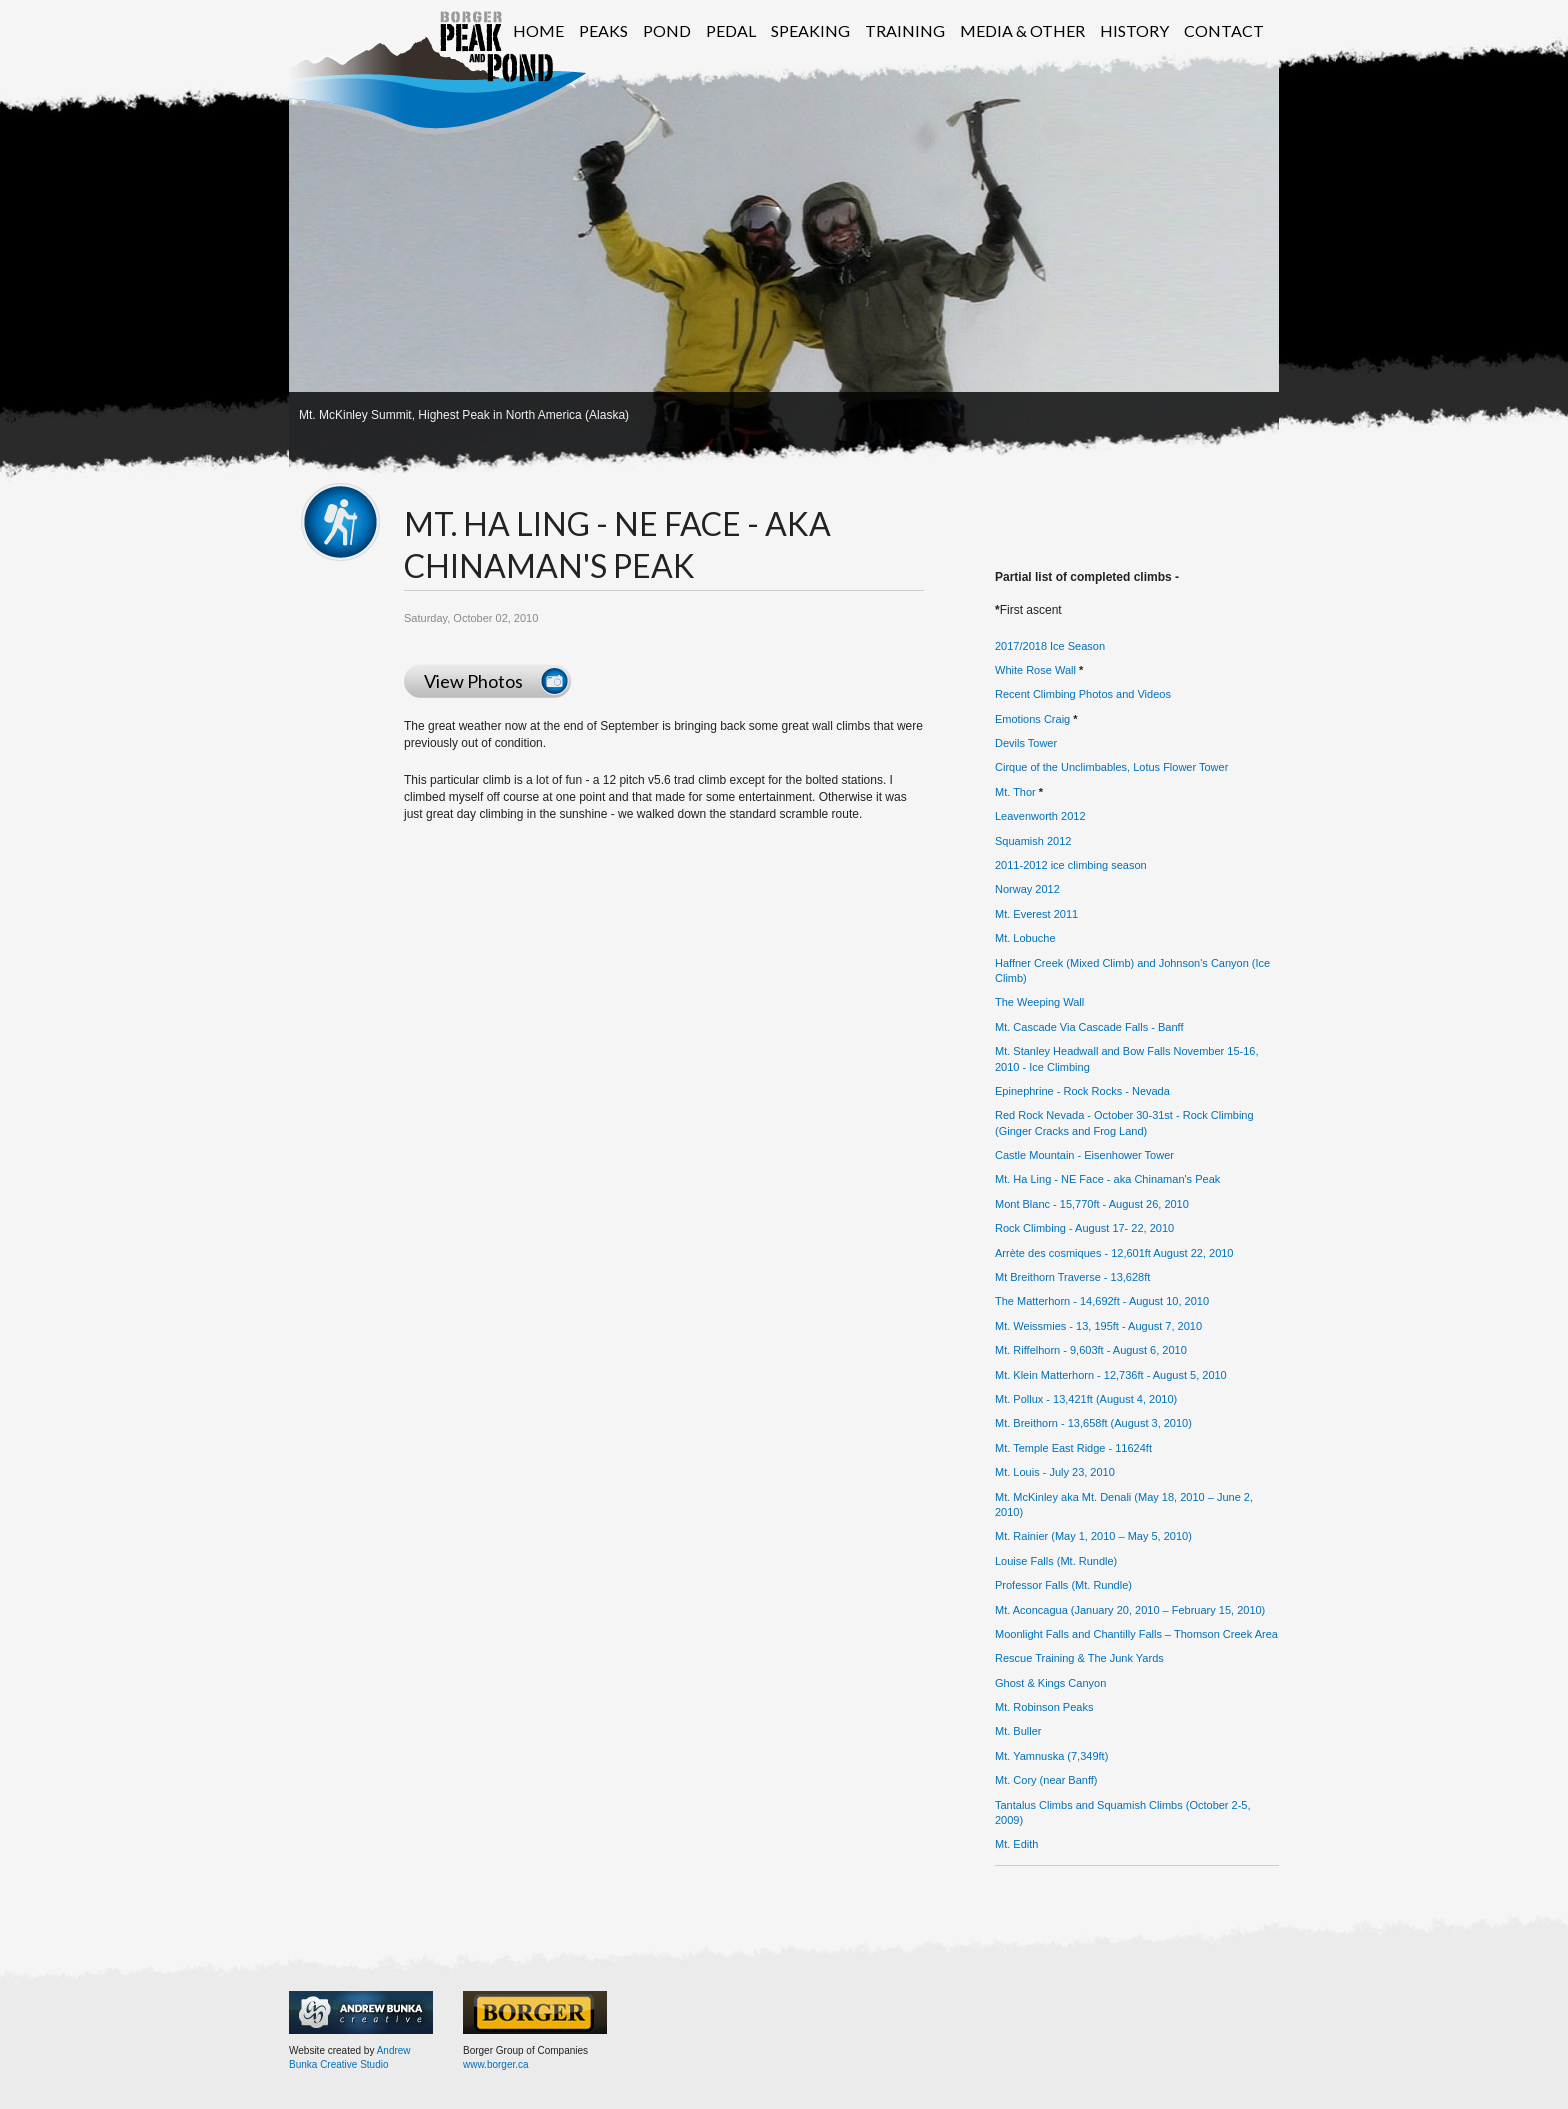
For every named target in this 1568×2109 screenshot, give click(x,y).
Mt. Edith (1016, 1844)
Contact (1224, 30)
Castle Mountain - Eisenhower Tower (1084, 1155)
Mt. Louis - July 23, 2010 (1055, 1472)
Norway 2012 (1027, 889)
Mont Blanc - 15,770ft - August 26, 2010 (1092, 1204)
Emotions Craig (1032, 719)
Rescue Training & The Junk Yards (1079, 1658)
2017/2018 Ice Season (1050, 646)
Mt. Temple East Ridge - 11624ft (1073, 1448)
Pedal (731, 30)
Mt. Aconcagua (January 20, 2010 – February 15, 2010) (1130, 1610)
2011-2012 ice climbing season (1071, 865)
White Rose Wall (1035, 670)
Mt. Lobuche (1025, 938)
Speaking (810, 30)
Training (905, 30)
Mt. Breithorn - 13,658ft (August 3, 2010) (1093, 1423)
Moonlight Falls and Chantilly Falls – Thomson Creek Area (1136, 1634)
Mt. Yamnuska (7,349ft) (1051, 1756)
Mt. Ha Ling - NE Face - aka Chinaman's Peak (1107, 1179)
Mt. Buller (1018, 1731)
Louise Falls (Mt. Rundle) (1056, 1561)
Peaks (603, 30)
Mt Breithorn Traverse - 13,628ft (1072, 1277)
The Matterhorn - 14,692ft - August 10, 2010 (1102, 1301)
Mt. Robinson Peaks (1044, 1707)
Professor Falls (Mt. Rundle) (1063, 1585)
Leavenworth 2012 (1040, 816)
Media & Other (1022, 30)
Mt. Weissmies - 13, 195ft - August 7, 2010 (1098, 1326)
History (1134, 30)
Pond (667, 30)
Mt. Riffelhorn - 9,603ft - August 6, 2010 (1091, 1350)
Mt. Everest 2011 (1036, 914)
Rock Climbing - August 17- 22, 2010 (1084, 1228)
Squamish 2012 (1033, 841)
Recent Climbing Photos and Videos (1083, 694)
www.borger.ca (496, 2064)
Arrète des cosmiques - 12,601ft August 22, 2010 (1114, 1253)
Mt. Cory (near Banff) (1046, 1780)
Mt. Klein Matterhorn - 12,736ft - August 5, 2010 (1111, 1375)
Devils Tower (1026, 743)
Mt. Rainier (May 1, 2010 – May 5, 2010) (1093, 1536)
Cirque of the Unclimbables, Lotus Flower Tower (1111, 767)
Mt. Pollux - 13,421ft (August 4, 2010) (1086, 1399)
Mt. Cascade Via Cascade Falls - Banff (1089, 1027)
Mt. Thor (1015, 792)
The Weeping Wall (1039, 1002)
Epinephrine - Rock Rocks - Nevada (1082, 1091)
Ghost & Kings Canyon (1050, 1683)
